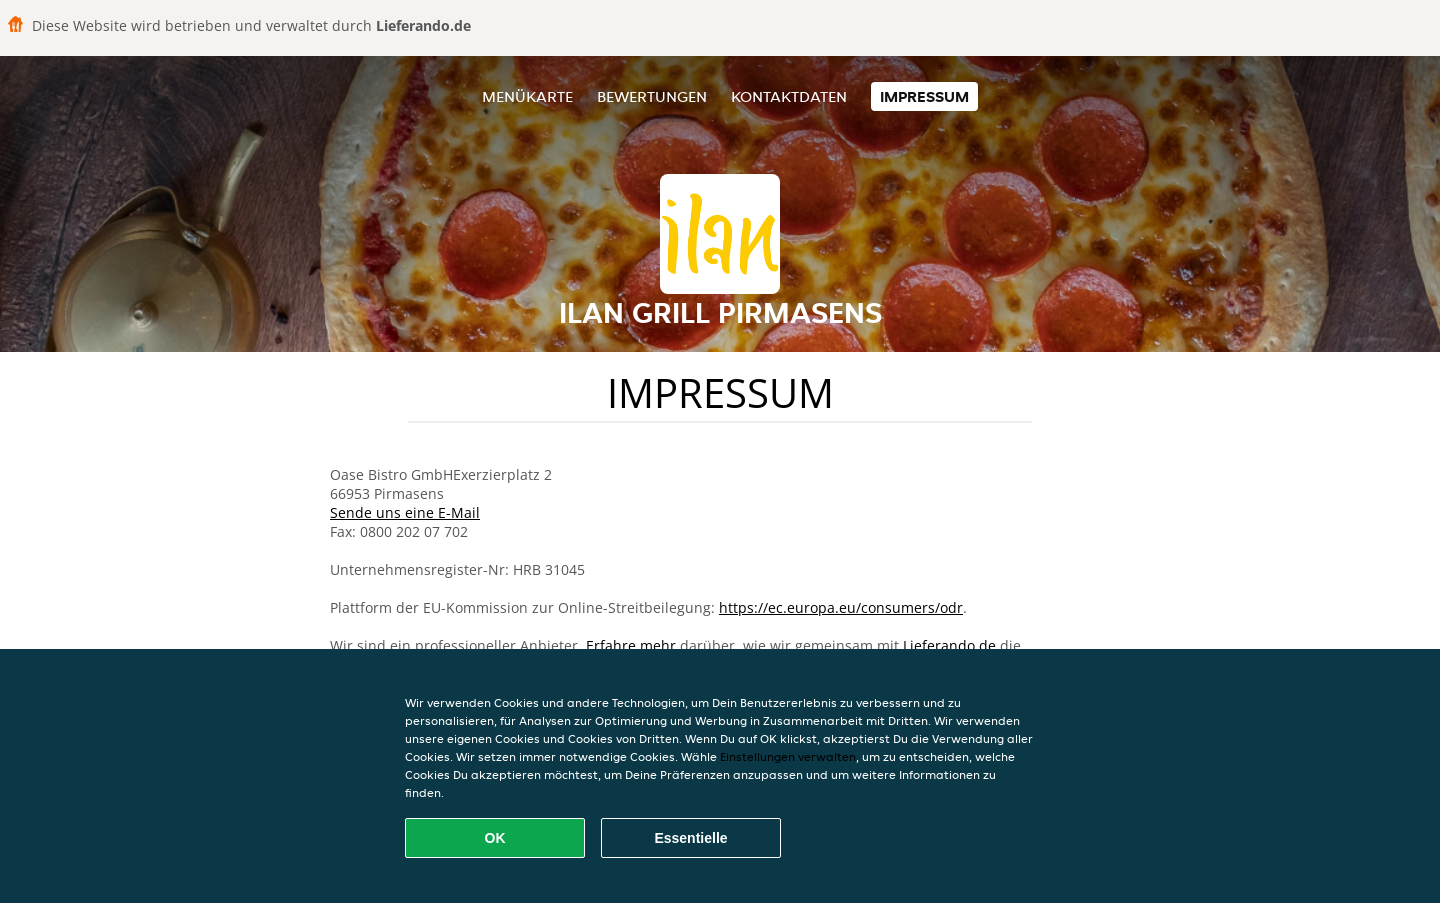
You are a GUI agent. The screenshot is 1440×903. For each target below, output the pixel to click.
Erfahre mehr (631, 645)
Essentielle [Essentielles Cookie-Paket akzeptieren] (690, 838)
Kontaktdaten (789, 96)
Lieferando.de (949, 645)
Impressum (924, 96)
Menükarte (527, 96)
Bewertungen (652, 96)
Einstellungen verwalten (788, 756)
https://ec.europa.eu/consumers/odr (841, 607)
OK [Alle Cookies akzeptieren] (495, 838)
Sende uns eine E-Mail (405, 512)
